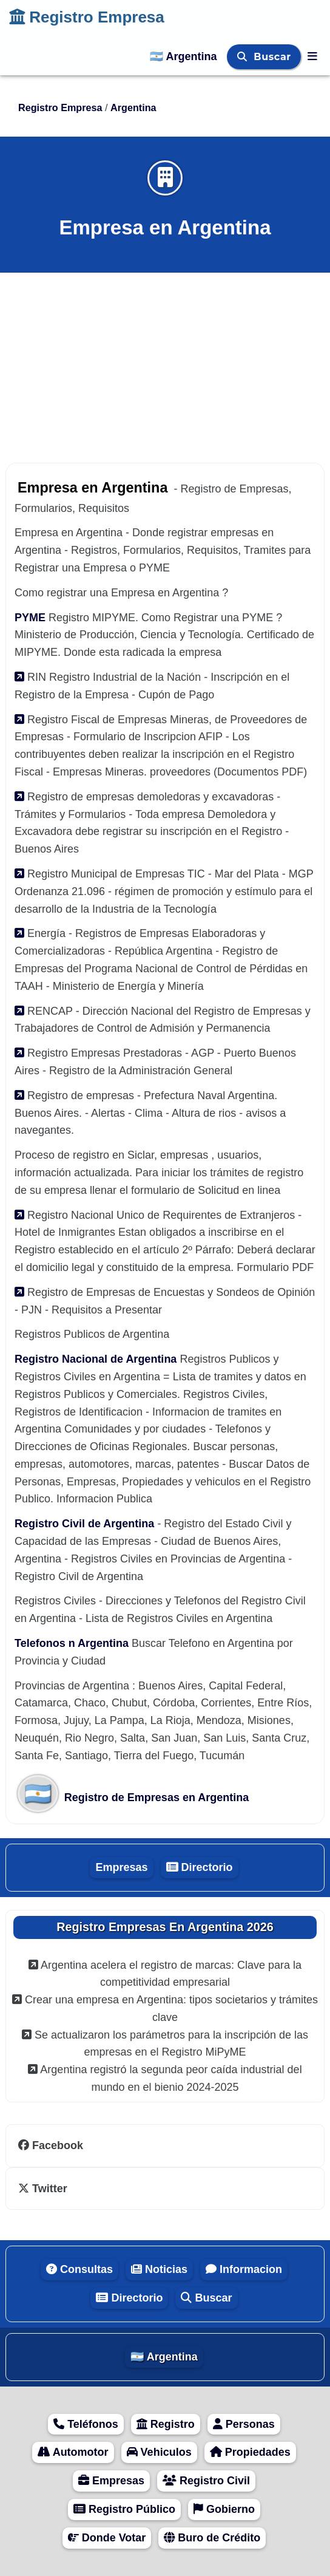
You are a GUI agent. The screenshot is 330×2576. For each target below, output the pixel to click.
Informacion (244, 2269)
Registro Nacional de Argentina (97, 1359)
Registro (165, 2424)
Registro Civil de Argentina (86, 1524)
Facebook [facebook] (50, 2145)
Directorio (199, 1867)
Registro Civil (206, 2481)
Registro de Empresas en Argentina (133, 1797)
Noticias (159, 2269)
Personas (244, 2424)
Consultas (79, 2269)
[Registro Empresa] (312, 56)
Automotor (73, 2452)
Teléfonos (85, 2424)
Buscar (274, 57)
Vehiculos (159, 2452)
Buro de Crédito (212, 2538)
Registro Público (124, 2509)
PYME (32, 618)
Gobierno (224, 2509)
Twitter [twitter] (42, 2188)
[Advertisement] (165, 361)
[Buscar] (244, 57)
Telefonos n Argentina (73, 1643)
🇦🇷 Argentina (185, 56)
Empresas (121, 1867)
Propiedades (250, 2452)
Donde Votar (107, 2538)
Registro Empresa (86, 17)
